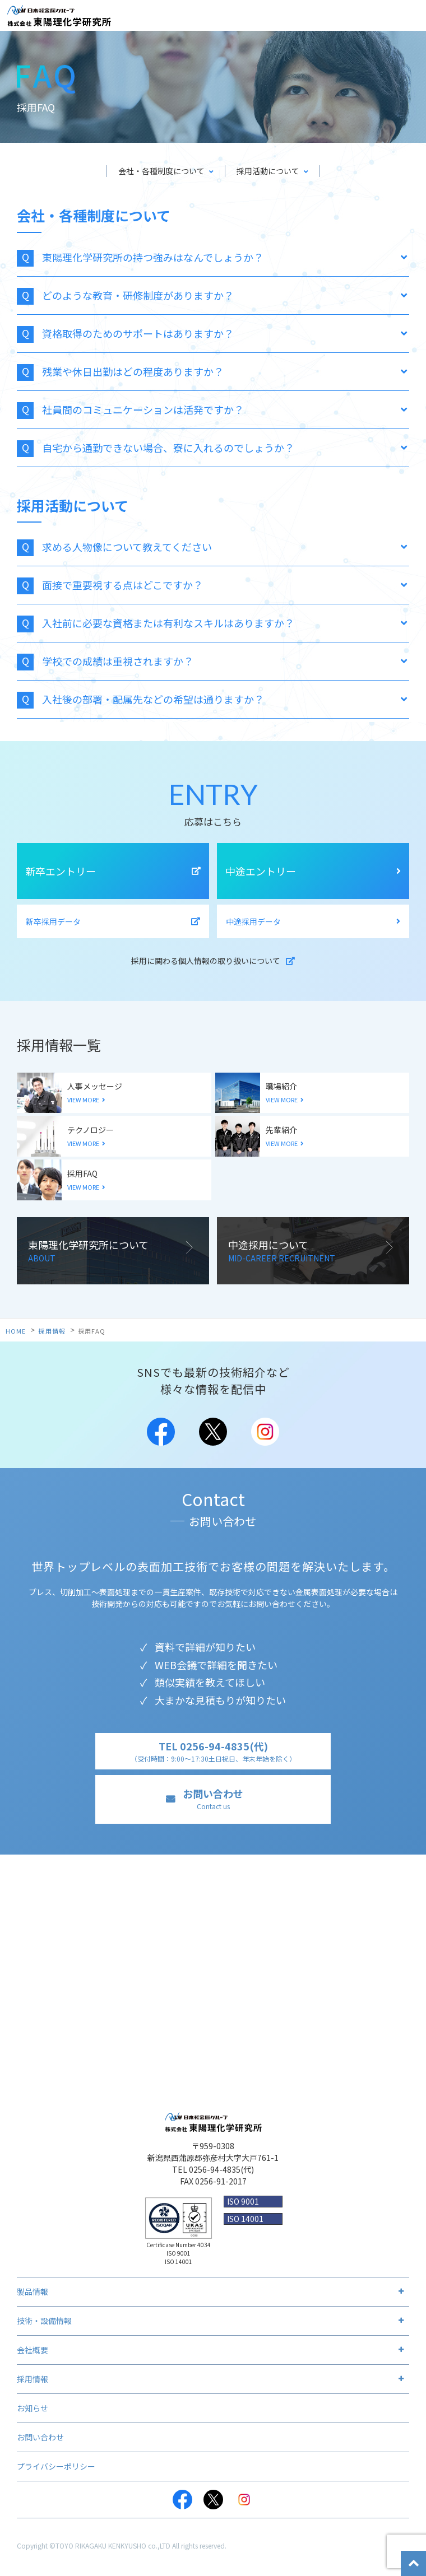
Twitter (213, 1432)
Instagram (265, 1432)
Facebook (161, 1432)
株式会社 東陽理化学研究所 (59, 15)
